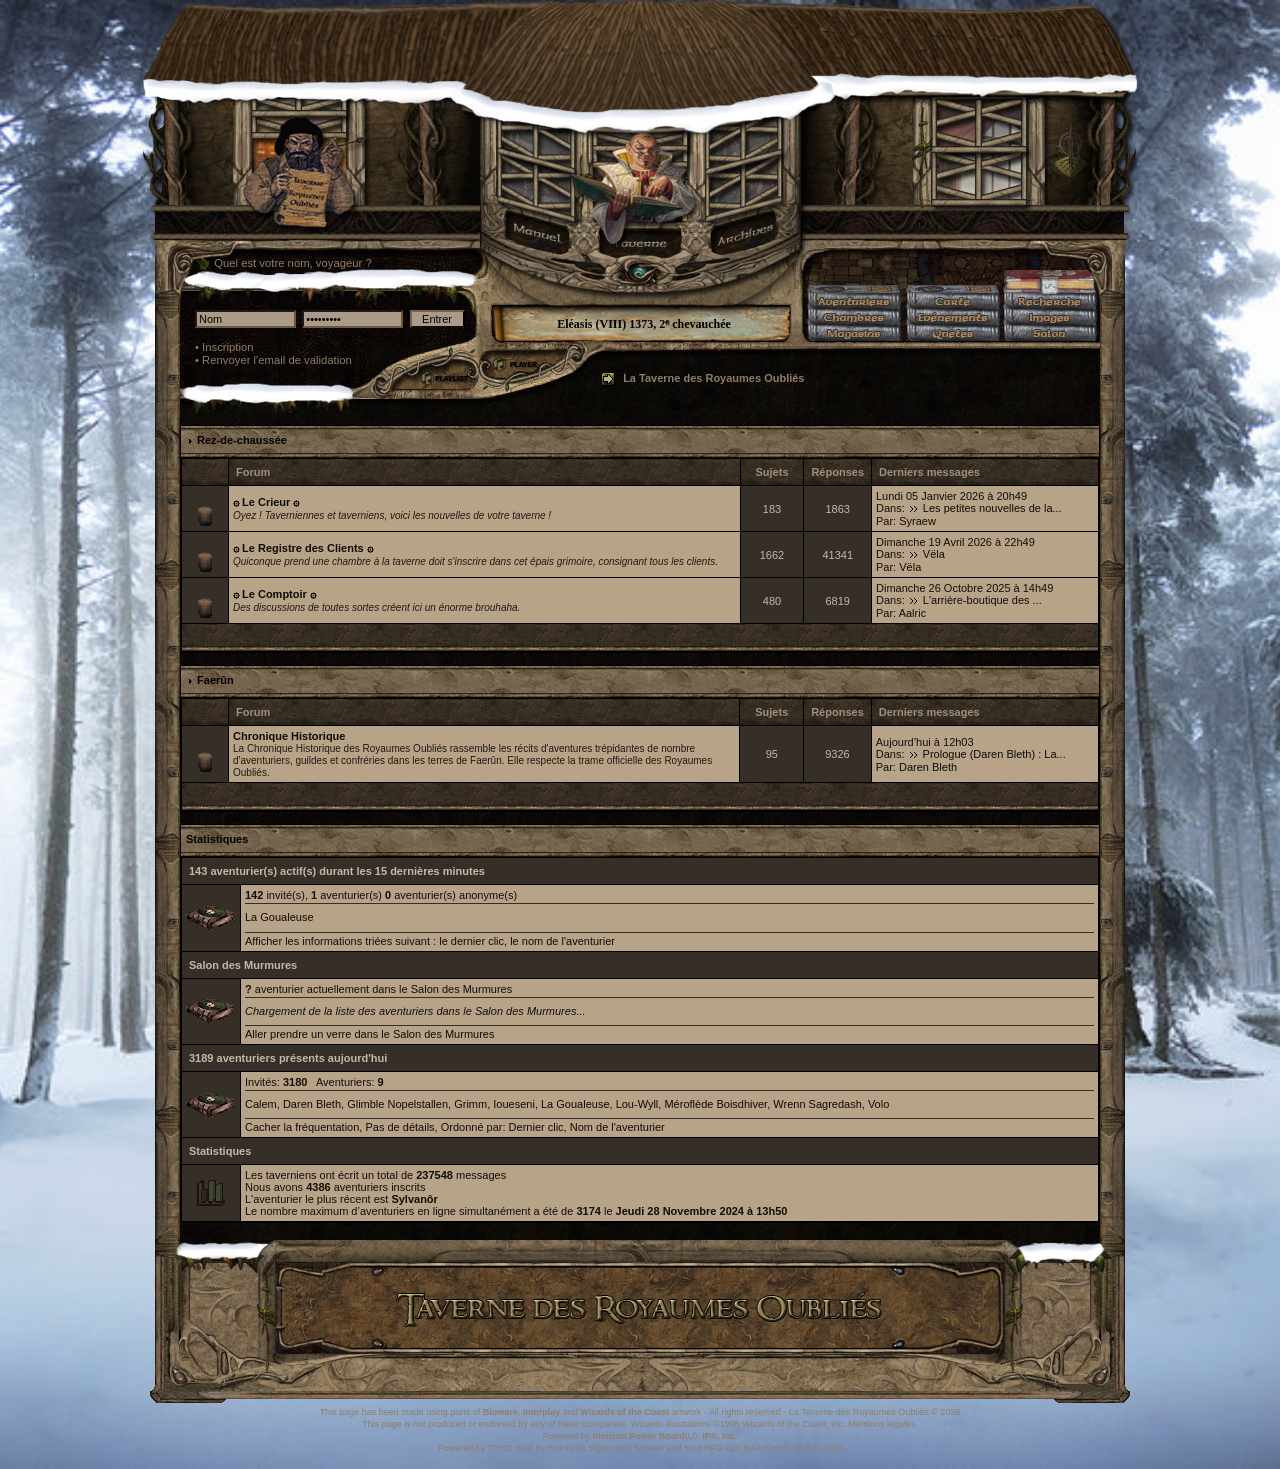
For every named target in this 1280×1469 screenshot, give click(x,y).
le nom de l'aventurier (562, 941)
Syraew (917, 521)
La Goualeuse (279, 917)
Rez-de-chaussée (242, 440)
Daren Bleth (928, 767)
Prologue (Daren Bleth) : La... (994, 754)
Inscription (228, 347)
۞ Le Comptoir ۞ (274, 594)
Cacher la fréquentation (302, 1127)
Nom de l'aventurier (617, 1127)
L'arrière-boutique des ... (982, 600)
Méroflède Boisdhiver (715, 1104)
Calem (261, 1104)
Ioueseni (514, 1104)
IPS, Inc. (719, 1436)
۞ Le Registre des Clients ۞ (303, 548)
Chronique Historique (289, 736)
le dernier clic (471, 941)
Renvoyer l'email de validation (277, 360)
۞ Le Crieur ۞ (266, 502)
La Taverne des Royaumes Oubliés (713, 378)
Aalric (913, 613)
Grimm (470, 1104)
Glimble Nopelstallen (397, 1104)
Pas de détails (399, 1127)
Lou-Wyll (637, 1104)
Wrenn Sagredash (817, 1104)
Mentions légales (882, 1424)
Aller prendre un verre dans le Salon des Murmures (369, 1034)
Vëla (934, 554)
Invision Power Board (639, 1436)
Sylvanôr (414, 1199)
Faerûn (215, 680)
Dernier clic (536, 1127)
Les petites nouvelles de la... (992, 508)
